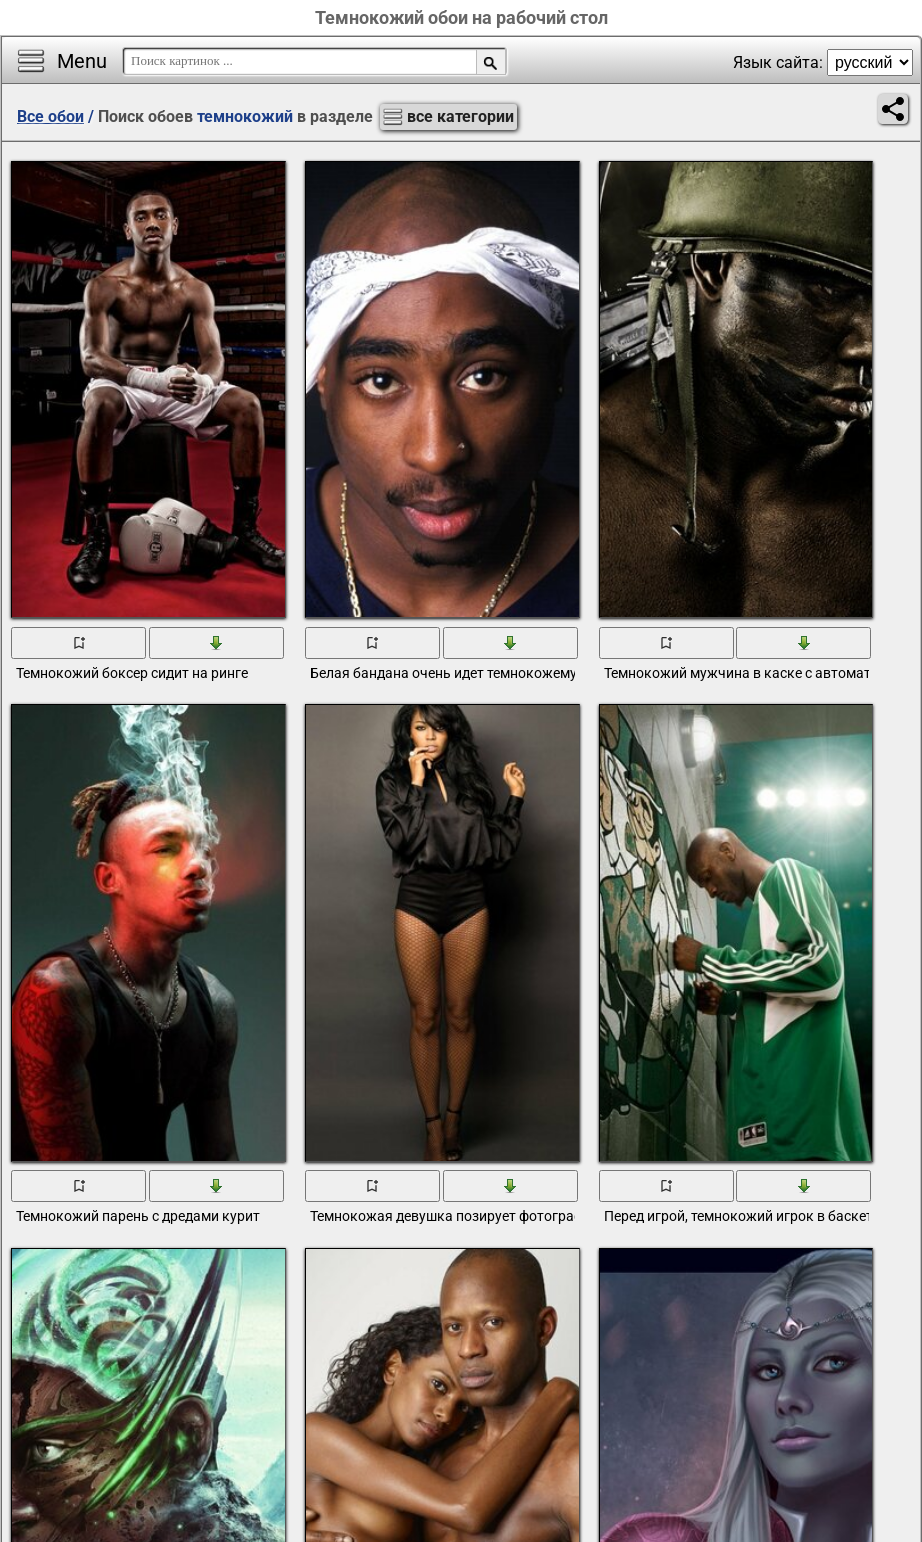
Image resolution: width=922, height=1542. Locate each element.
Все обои (50, 116)
